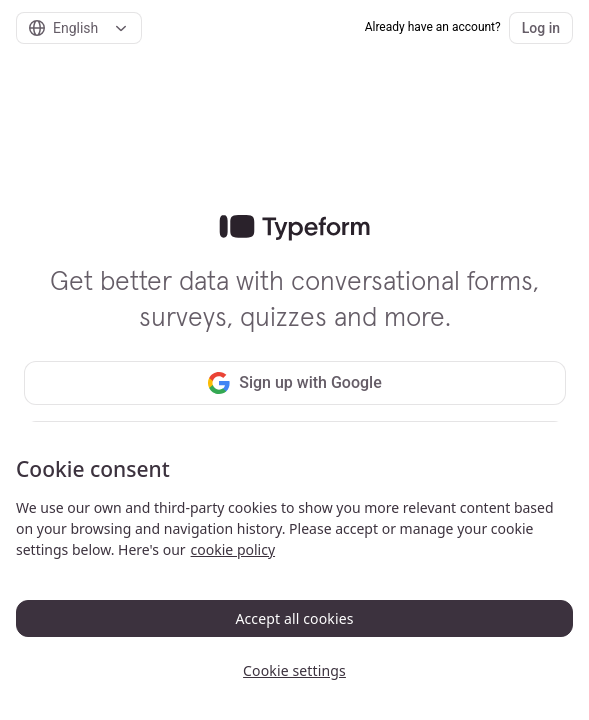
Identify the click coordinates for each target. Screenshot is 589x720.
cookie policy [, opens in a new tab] (233, 549)
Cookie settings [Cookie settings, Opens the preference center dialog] (294, 670)
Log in (541, 28)
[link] (294, 228)
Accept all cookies (294, 618)
